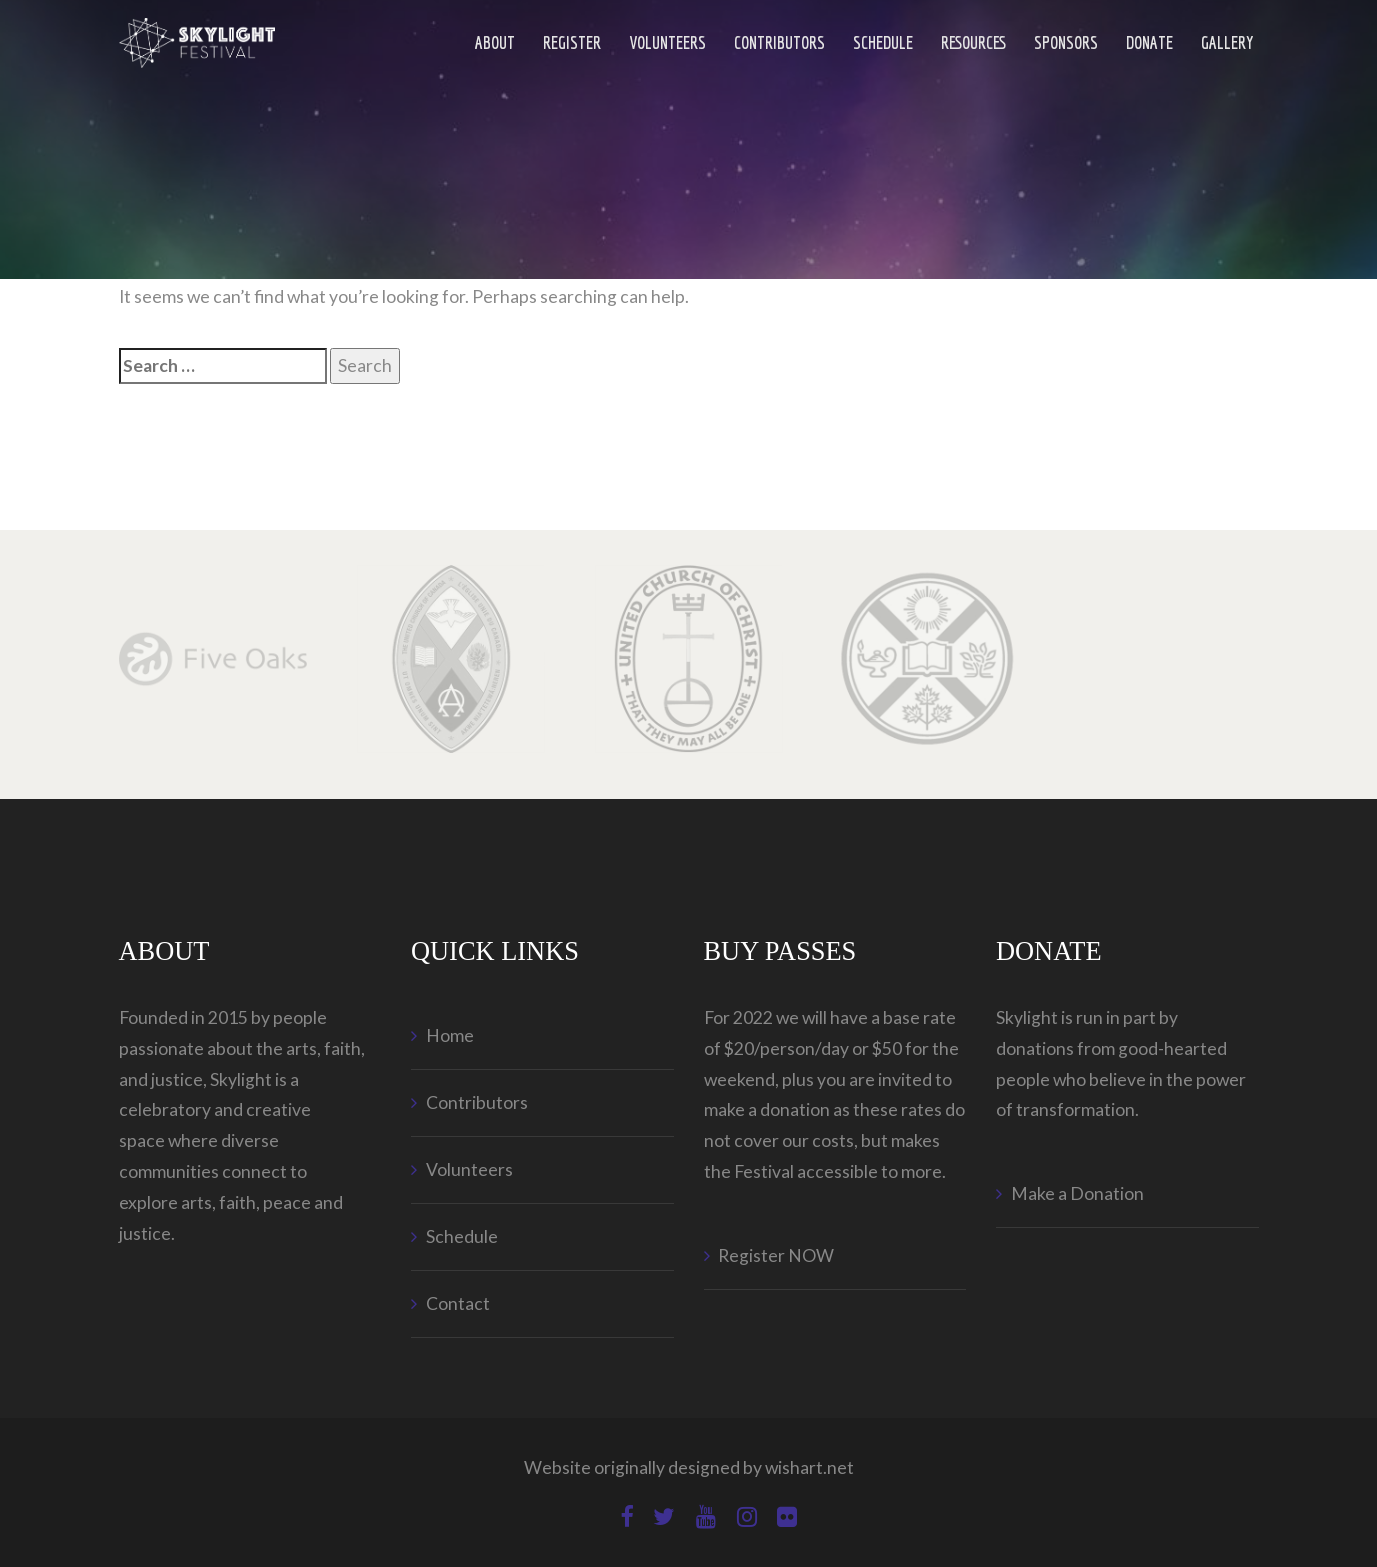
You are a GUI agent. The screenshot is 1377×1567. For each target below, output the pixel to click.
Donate (1149, 42)
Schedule (883, 42)
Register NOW (776, 1255)
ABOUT (495, 42)
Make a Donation (1077, 1193)
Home (450, 1035)
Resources (973, 42)
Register (572, 42)
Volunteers (667, 42)
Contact (458, 1303)
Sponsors (1066, 42)
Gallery (1227, 42)
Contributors (779, 42)
